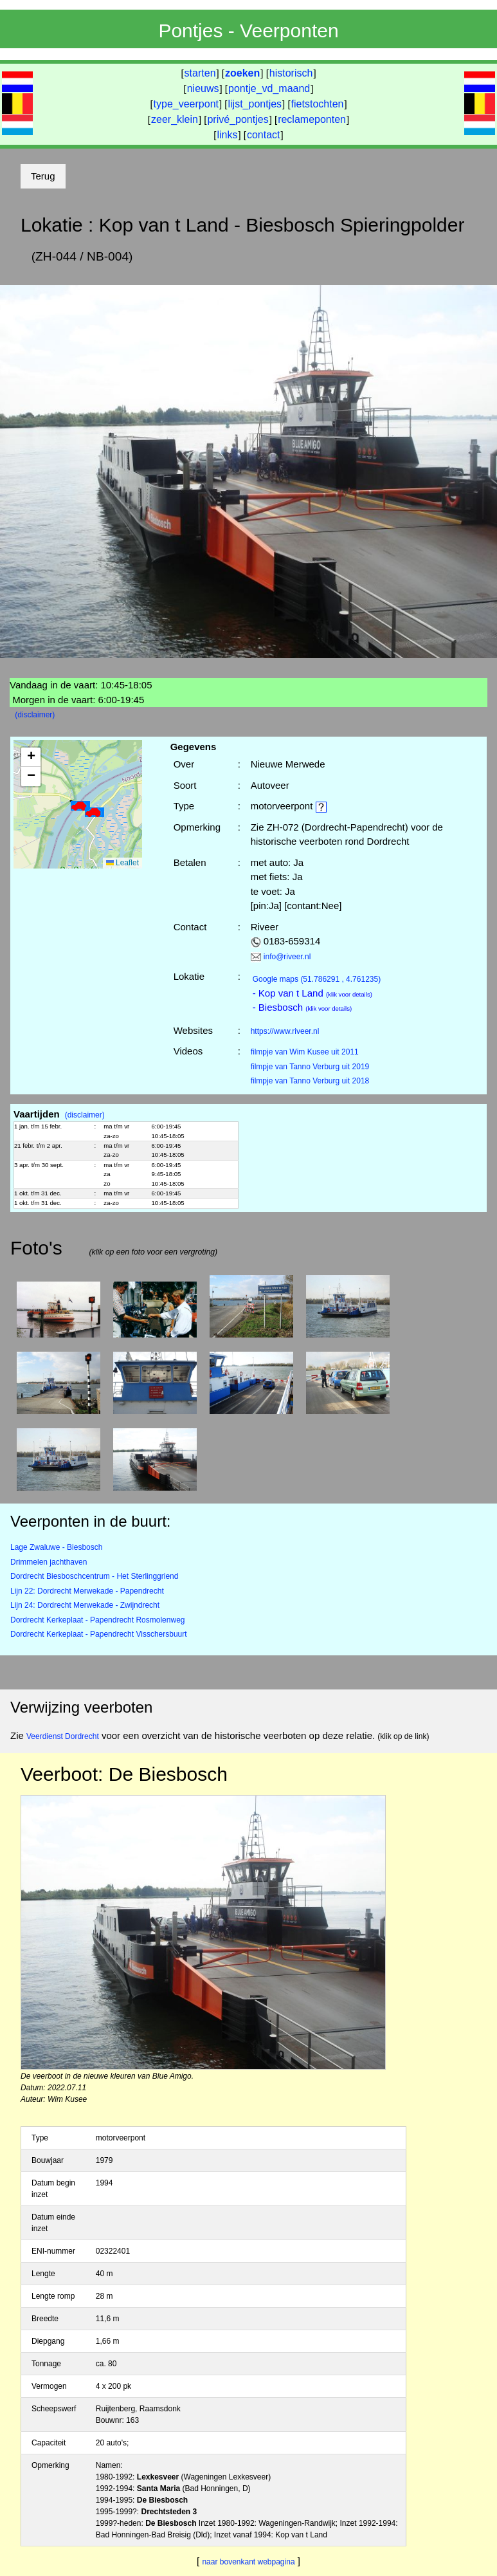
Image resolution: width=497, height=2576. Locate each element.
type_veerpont (186, 103)
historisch (291, 73)
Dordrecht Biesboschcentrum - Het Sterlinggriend (94, 1576)
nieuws (203, 88)
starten (200, 73)
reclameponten (312, 119)
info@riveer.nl (287, 956)
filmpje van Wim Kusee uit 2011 (305, 1051)
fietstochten (317, 103)
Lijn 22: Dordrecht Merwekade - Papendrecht (87, 1591)
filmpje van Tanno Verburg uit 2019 (310, 1066)
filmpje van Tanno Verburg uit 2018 (310, 1080)
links (227, 134)
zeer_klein (174, 119)
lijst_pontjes (255, 103)
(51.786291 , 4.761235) (317, 979)
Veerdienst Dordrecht (62, 1736)
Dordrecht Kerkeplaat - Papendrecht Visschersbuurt (98, 1634)
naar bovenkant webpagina (248, 2561)
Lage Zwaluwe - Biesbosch (56, 1547)
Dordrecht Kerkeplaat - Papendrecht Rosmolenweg (97, 1619)
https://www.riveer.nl (285, 1031)
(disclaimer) (35, 714)
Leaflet (122, 862)
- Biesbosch (302, 1007)
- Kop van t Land (312, 993)
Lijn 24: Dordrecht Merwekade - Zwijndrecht (84, 1605)
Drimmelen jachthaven (48, 1562)
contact (263, 134)
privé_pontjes (237, 119)
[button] (80, 806)
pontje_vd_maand (269, 88)
